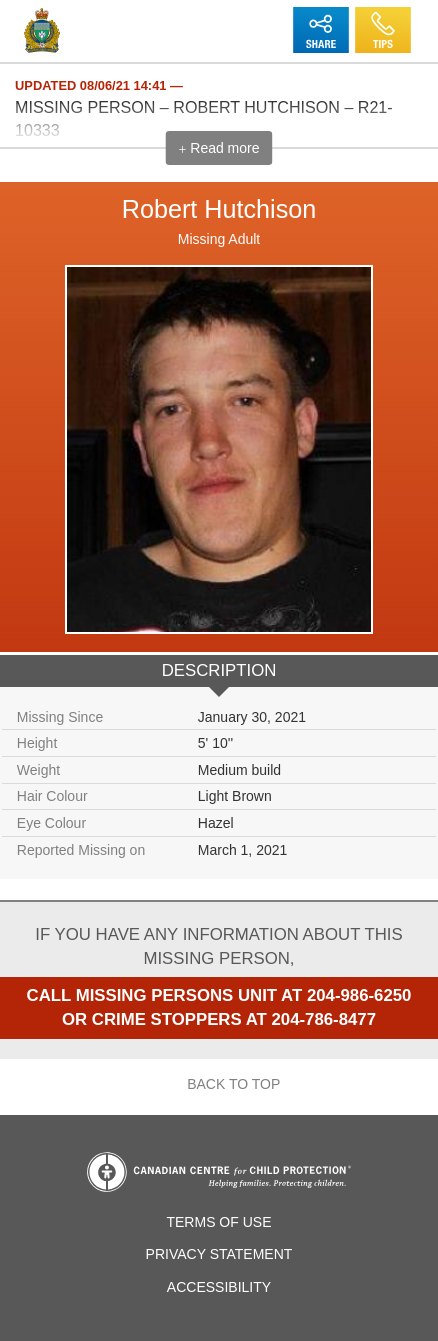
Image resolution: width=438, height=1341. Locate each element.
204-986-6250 (359, 995)
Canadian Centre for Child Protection (219, 1172)
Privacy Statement (219, 1254)
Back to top (219, 1085)
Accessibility (219, 1287)
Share (320, 17)
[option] (219, 530)
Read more (218, 148)
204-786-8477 (323, 1019)
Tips (383, 17)
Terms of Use (218, 1222)
